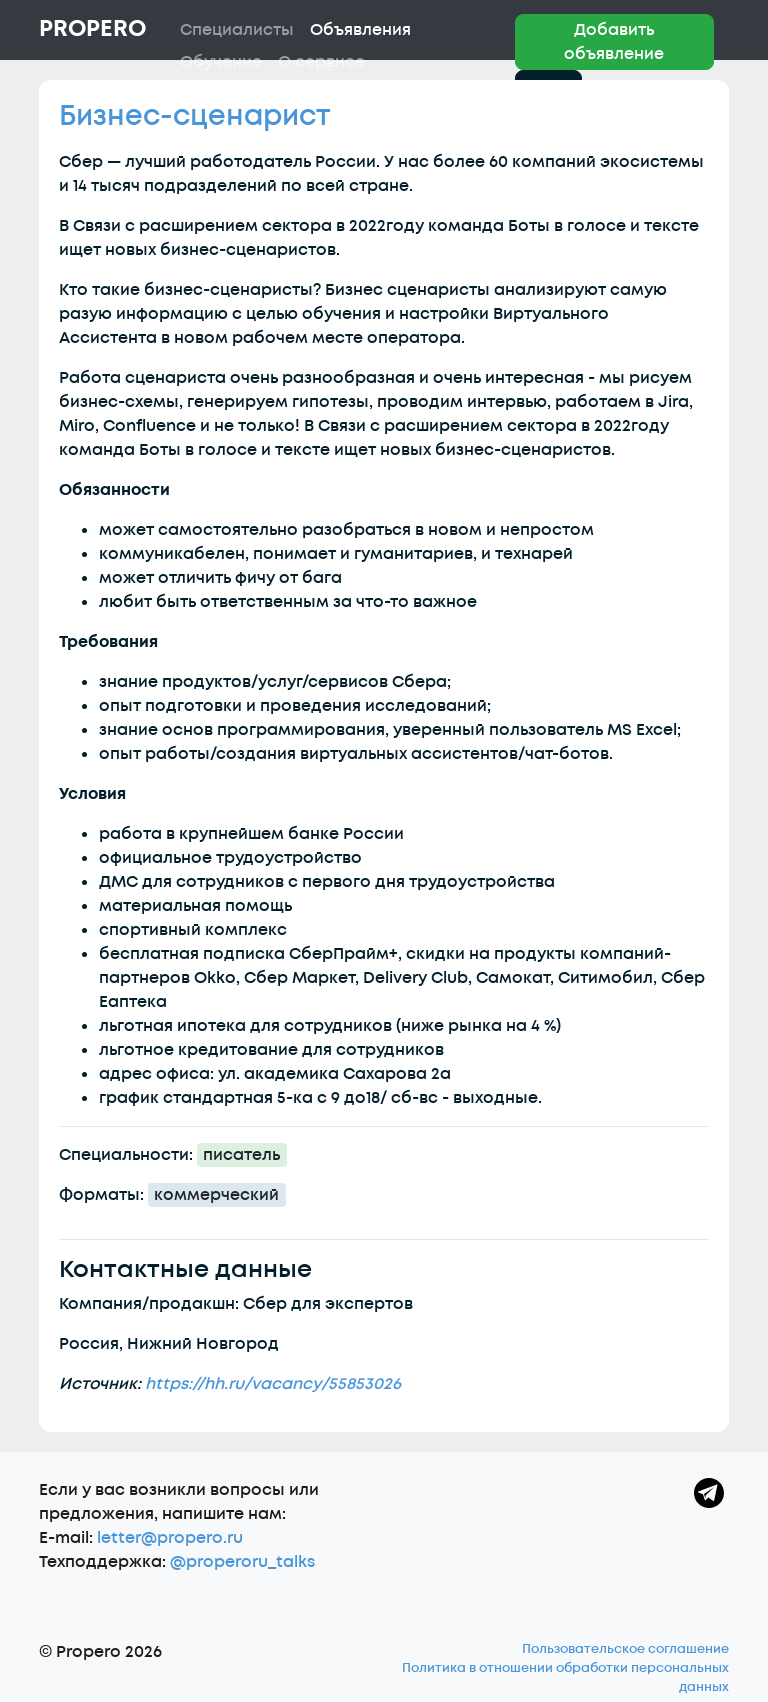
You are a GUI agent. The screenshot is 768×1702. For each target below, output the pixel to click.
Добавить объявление (614, 42)
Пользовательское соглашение (625, 1649)
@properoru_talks (242, 1562)
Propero (92, 29)
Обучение (221, 62)
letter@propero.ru (170, 1538)
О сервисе (321, 62)
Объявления (360, 30)
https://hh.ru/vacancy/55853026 (273, 1384)
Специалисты (237, 30)
